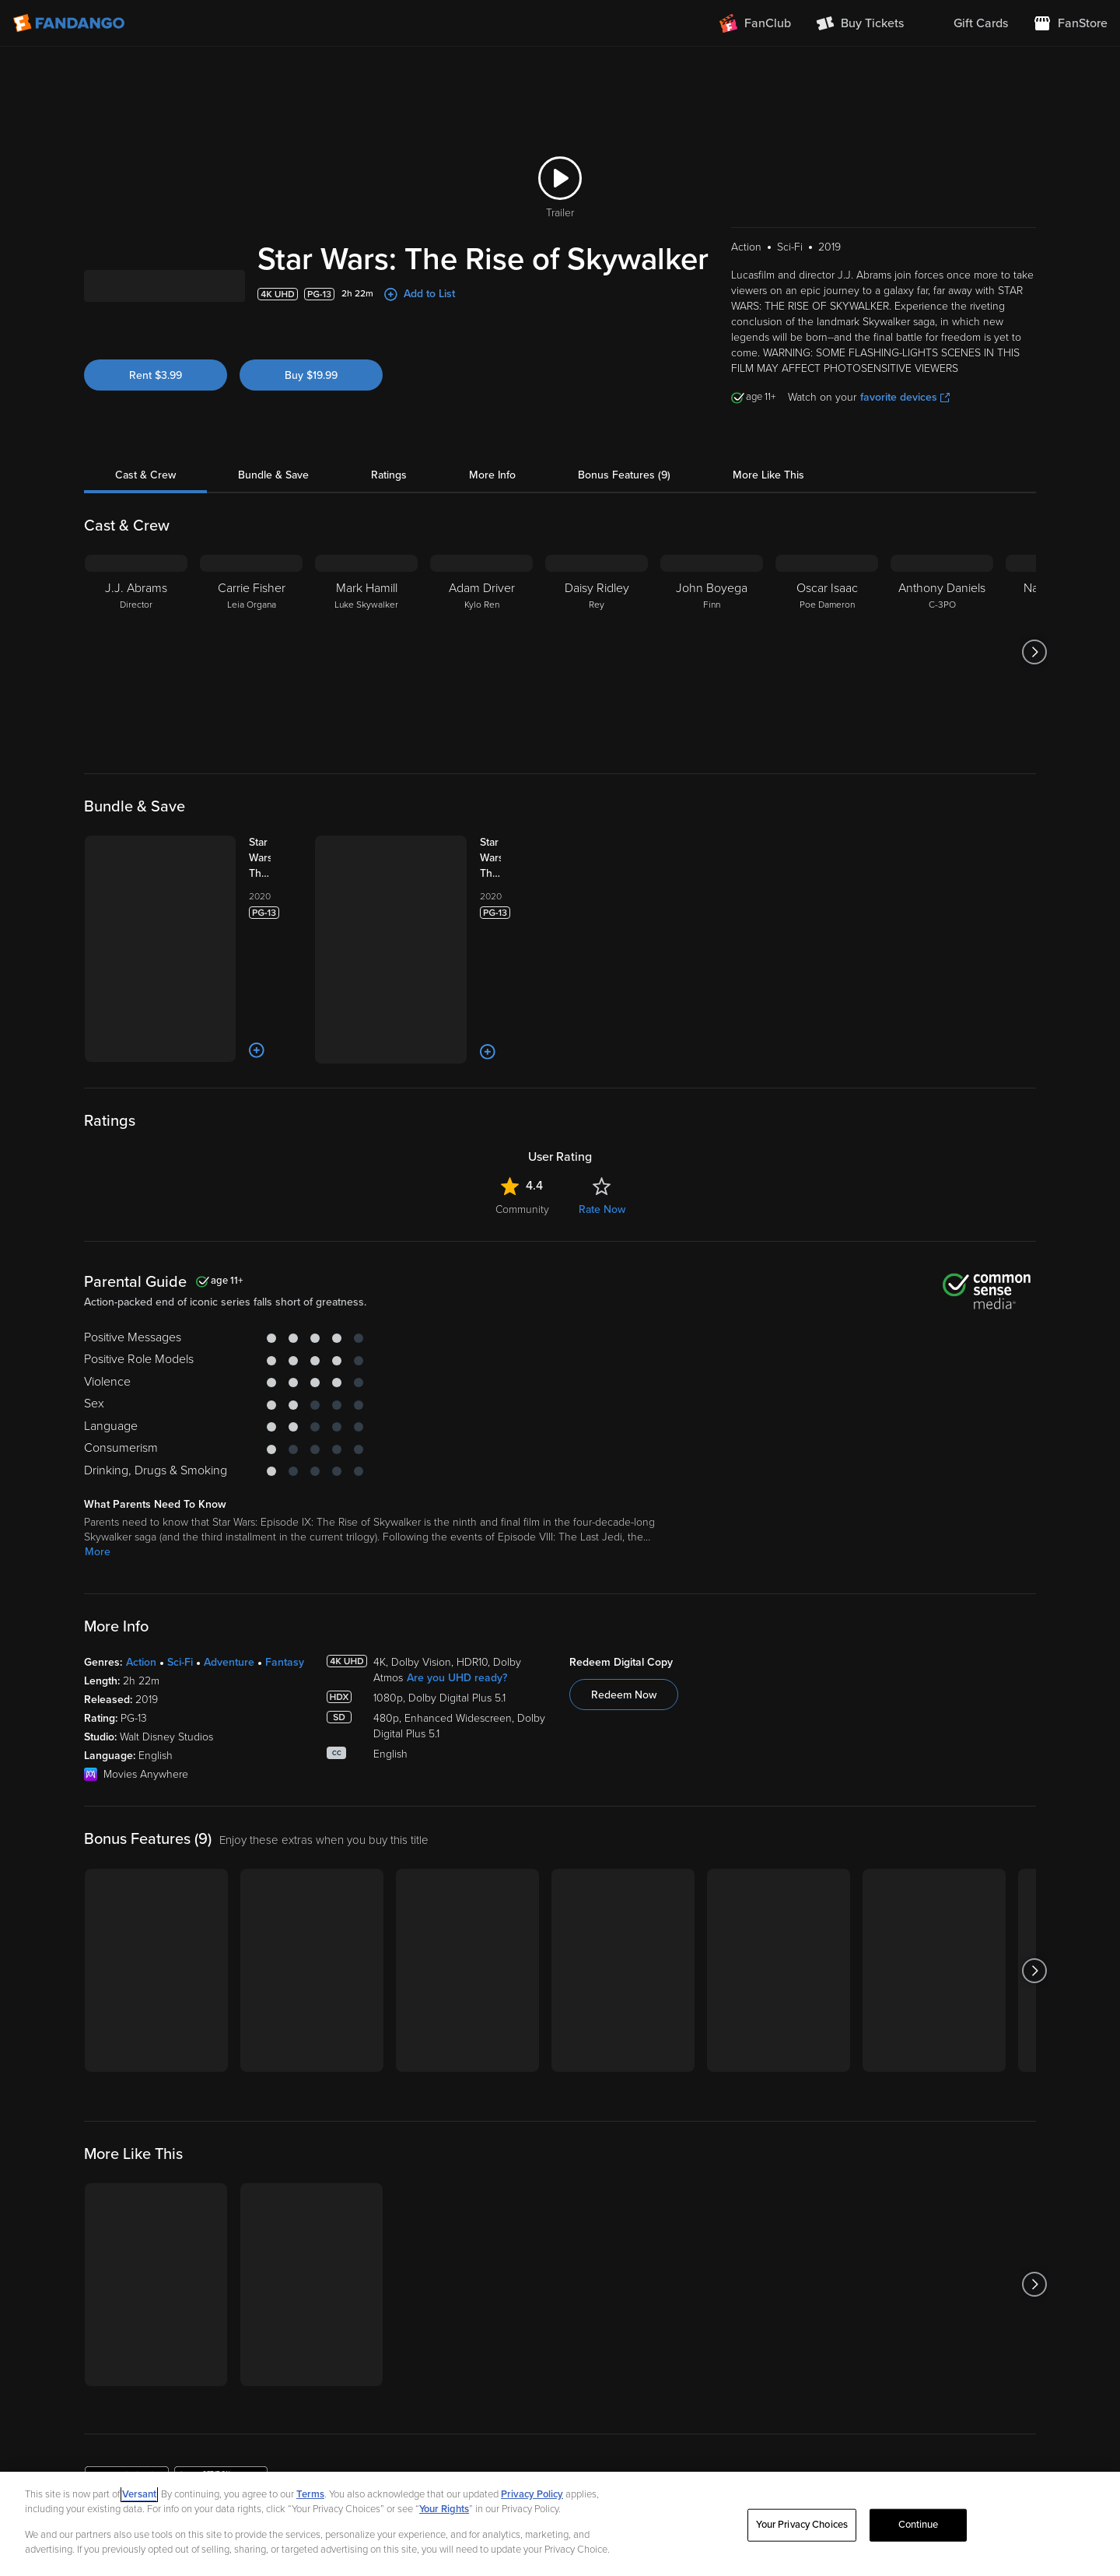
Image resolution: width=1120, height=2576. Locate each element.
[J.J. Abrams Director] (136, 652)
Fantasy (284, 1662)
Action (141, 1662)
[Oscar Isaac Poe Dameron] (827, 652)
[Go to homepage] (70, 23)
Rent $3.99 (155, 375)
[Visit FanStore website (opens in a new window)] (1070, 23)
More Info (492, 475)
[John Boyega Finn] (712, 652)
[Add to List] (256, 1050)
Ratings (389, 475)
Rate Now (602, 1209)
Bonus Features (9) (624, 475)
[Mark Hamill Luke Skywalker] (366, 652)
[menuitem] (968, 23)
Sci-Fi (180, 1662)
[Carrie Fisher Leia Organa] (251, 652)
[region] (560, 2524)
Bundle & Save (273, 475)
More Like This (768, 475)
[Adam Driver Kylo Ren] (481, 652)
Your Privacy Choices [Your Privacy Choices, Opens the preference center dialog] (802, 2524)
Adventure (229, 1662)
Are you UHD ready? (457, 1677)
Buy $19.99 (311, 375)
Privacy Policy (532, 2494)
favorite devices (905, 397)
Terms (310, 2494)
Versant (139, 2494)
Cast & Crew (145, 475)
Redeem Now (623, 1695)
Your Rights (444, 2509)
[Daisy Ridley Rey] (596, 652)
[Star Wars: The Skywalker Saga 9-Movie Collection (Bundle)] (506, 858)
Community (522, 1209)
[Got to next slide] (1034, 652)
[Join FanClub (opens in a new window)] (755, 23)
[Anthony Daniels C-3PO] (942, 652)
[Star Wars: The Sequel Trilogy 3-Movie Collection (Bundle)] (275, 858)
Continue (918, 2524)
